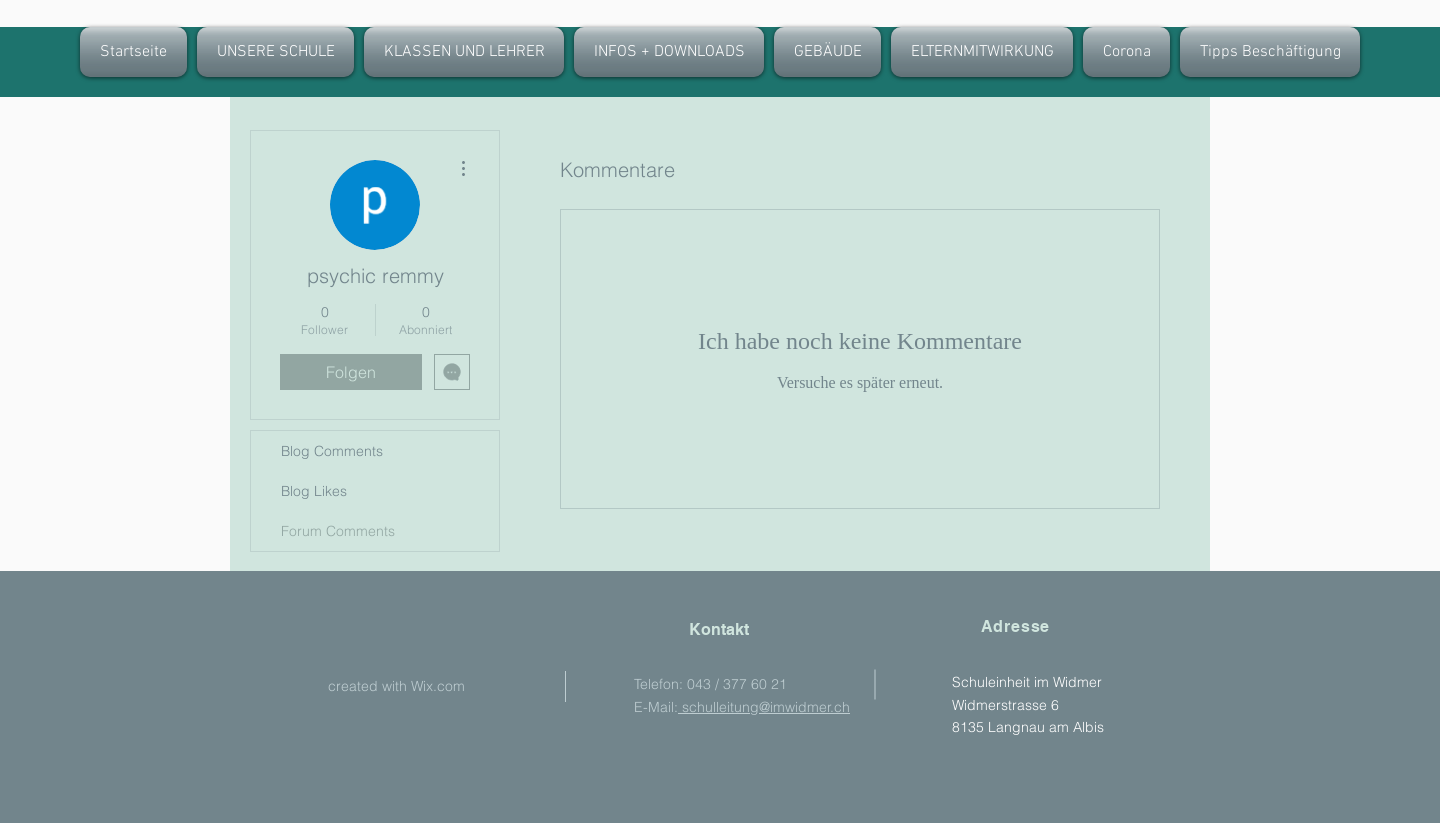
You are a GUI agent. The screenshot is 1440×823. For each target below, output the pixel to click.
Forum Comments (338, 531)
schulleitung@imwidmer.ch (764, 707)
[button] (464, 52)
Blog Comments (332, 451)
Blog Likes (314, 491)
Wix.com (438, 686)
